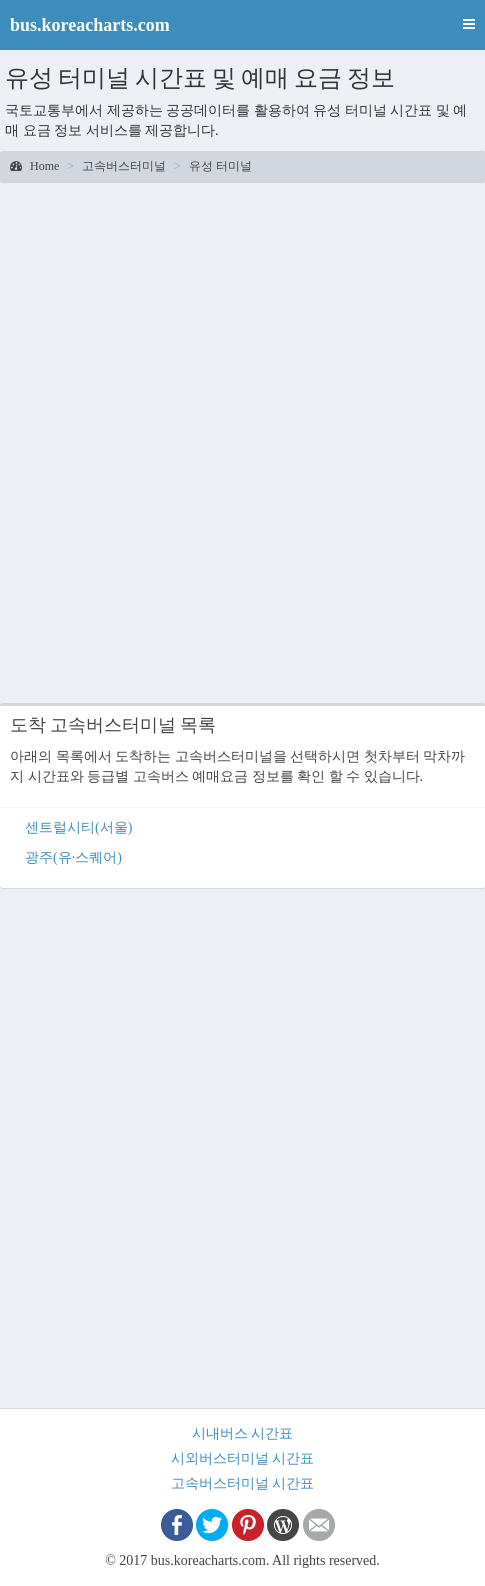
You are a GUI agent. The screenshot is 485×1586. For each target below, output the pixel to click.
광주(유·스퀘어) (73, 857)
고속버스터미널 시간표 (243, 1483)
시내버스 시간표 (243, 1433)
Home (34, 166)
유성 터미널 (220, 166)
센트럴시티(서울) (78, 827)
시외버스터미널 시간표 (243, 1458)
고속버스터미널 (124, 166)
